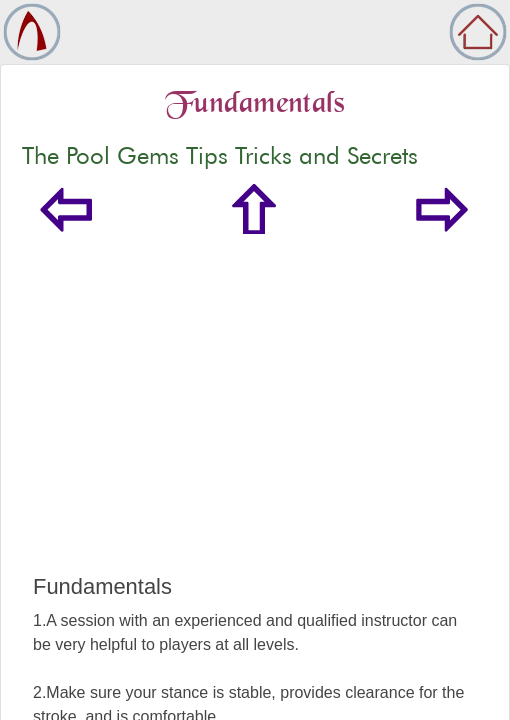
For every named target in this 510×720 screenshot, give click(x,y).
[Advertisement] (255, 424)
